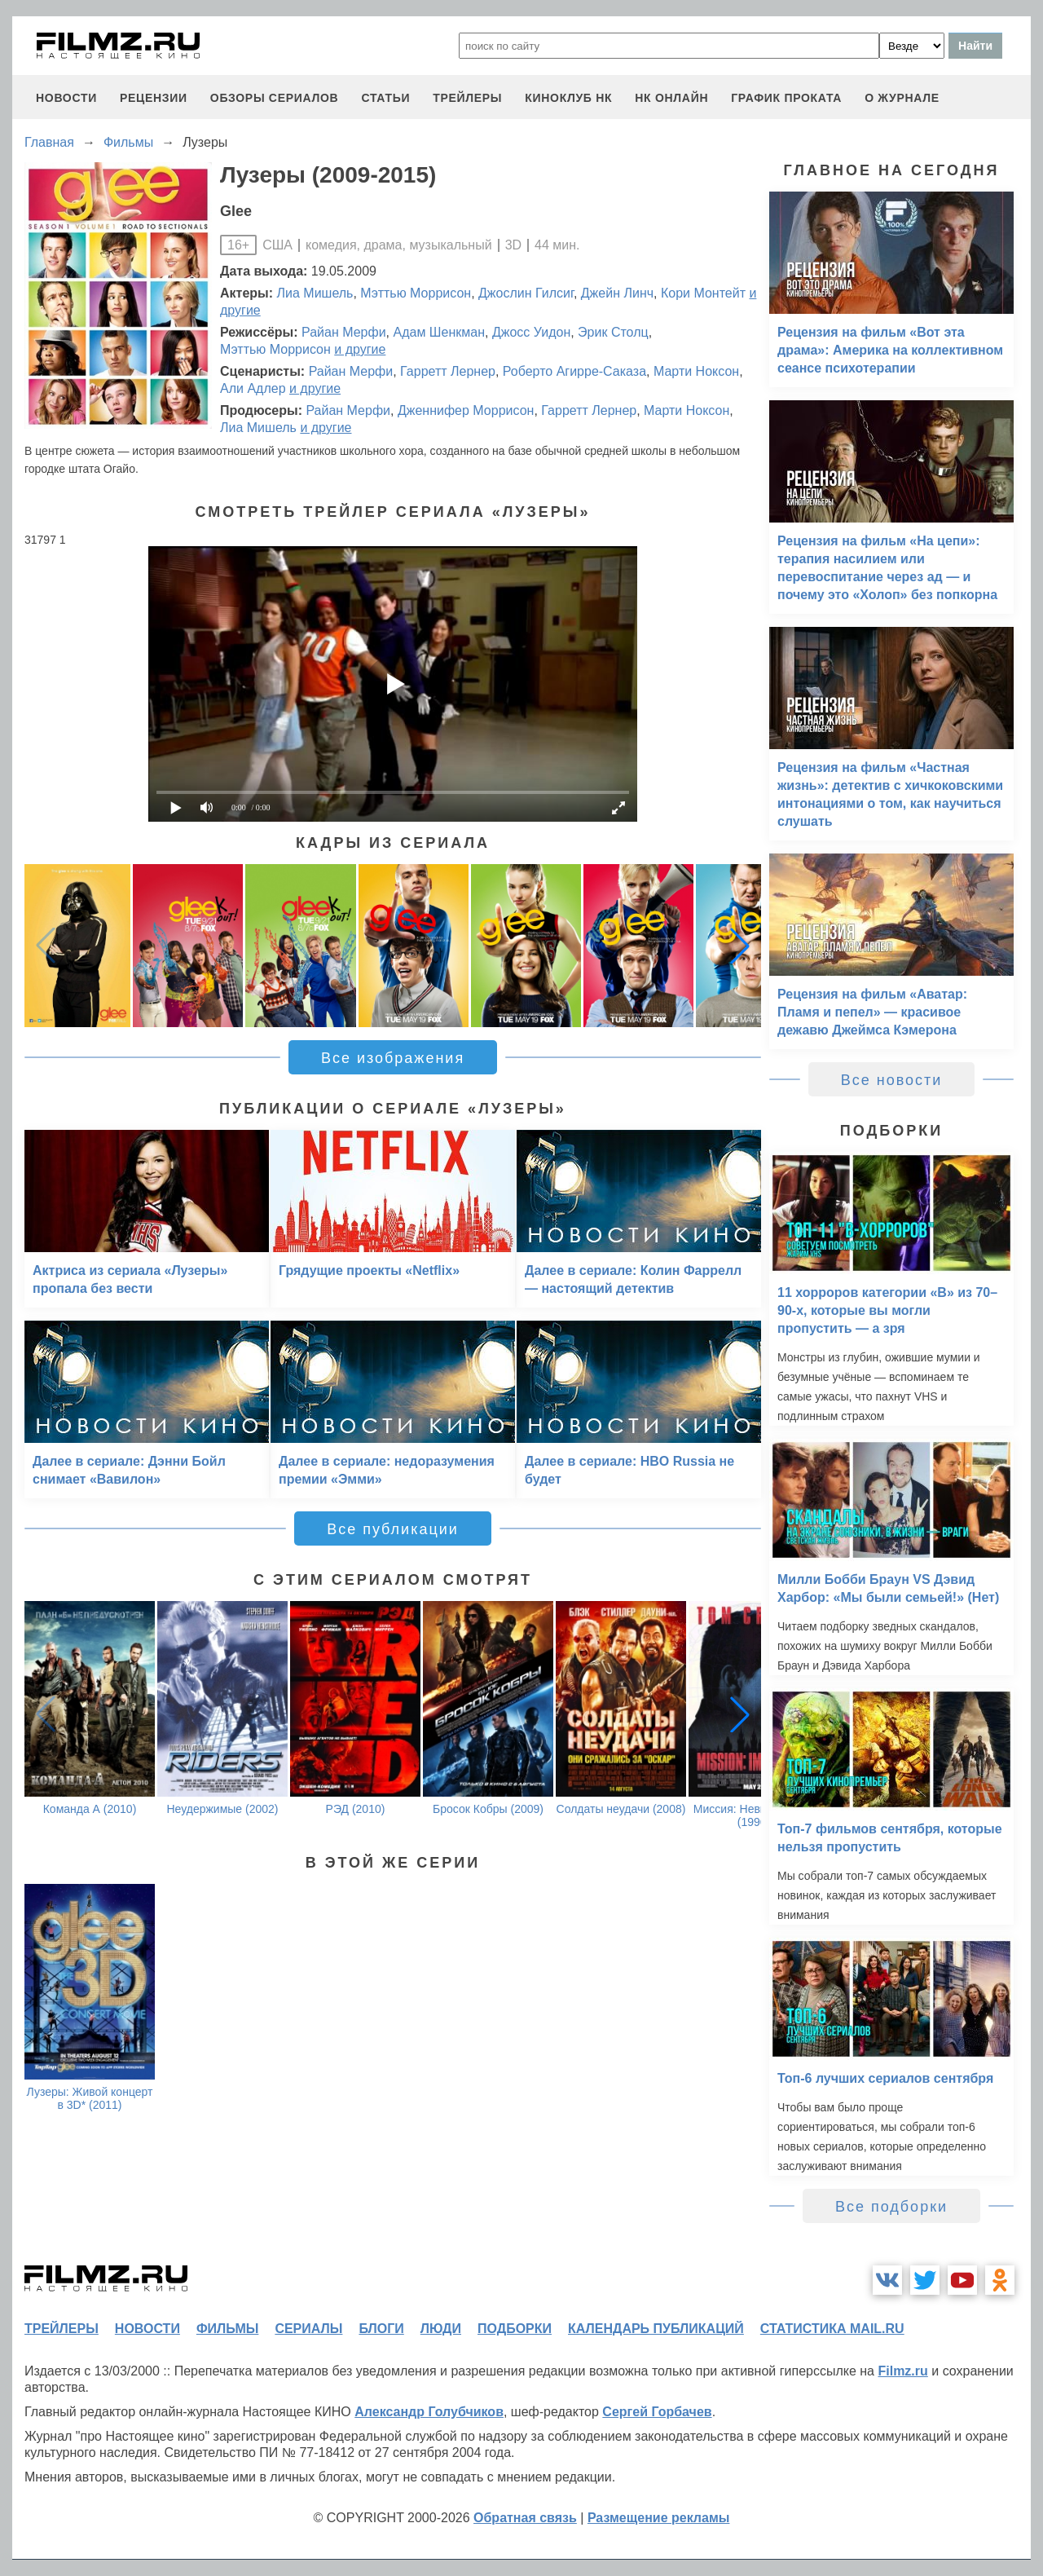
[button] (740, 946)
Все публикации (393, 1529)
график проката (786, 97)
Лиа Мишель (315, 293)
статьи (385, 97)
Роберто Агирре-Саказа (574, 371)
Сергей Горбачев (656, 2412)
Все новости (892, 1080)
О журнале (902, 97)
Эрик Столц (613, 332)
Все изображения (392, 1058)
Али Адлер (253, 388)
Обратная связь (525, 2518)
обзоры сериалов (274, 97)
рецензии (153, 97)
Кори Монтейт (703, 293)
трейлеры (467, 97)
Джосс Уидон (531, 332)
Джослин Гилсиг (526, 293)
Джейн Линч (617, 293)
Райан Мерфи (343, 332)
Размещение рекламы (659, 2518)
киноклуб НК (568, 97)
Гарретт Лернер (447, 371)
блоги (381, 2329)
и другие (359, 349)
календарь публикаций (656, 2329)
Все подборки (891, 2207)
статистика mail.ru (832, 2329)
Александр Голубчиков (429, 2412)
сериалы (308, 2329)
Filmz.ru (902, 2371)
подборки (514, 2329)
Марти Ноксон (696, 371)
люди (440, 2329)
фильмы (227, 2329)
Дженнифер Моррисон (466, 410)
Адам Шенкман (439, 332)
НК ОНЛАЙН (671, 97)
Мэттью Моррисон (415, 293)
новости (66, 97)
